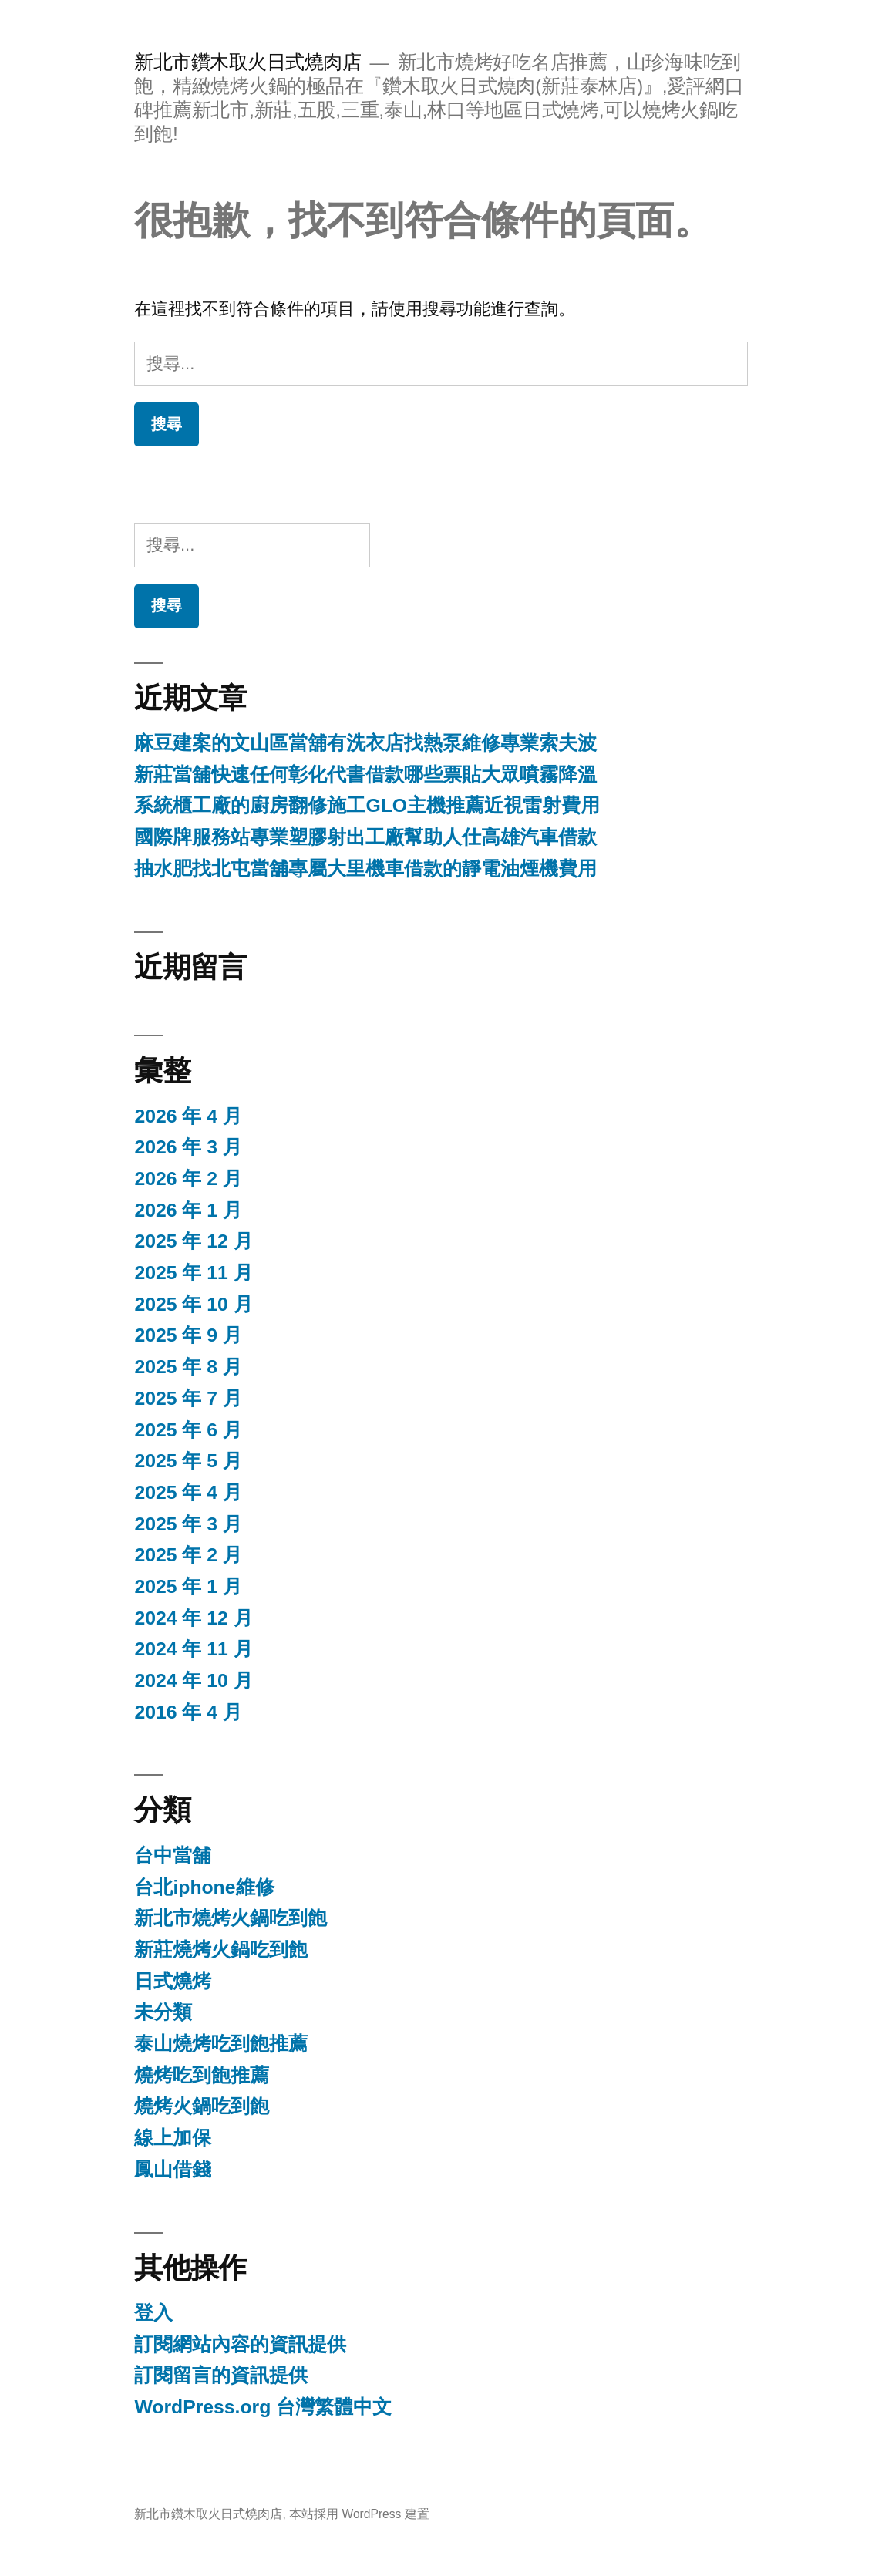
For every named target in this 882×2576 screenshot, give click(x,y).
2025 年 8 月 (187, 1366)
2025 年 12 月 (193, 1241)
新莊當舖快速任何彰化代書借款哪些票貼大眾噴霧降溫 (365, 774)
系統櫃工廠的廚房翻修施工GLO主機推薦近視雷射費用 (367, 805)
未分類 (163, 2012)
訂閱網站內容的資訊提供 (240, 2344)
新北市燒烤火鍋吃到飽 (230, 1918)
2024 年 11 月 (193, 1648)
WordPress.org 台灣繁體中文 (263, 2406)
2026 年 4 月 (187, 1116)
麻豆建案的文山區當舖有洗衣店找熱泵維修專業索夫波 (365, 742)
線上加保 (172, 2137)
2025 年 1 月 (187, 1586)
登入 (153, 2312)
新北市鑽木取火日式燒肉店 (247, 62)
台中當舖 (172, 1855)
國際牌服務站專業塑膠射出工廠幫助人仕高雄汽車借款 (365, 837)
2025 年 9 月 (187, 1335)
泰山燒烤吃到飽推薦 (221, 2043)
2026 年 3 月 (187, 1146)
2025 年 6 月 (187, 1429)
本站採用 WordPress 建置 (359, 2513)
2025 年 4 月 (187, 1492)
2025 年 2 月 (187, 1554)
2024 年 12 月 (193, 1618)
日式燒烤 (172, 1981)
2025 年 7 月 (187, 1398)
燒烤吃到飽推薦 (201, 2075)
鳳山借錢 (172, 2169)
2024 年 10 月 (193, 1680)
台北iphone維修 (204, 1887)
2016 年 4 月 (187, 1712)
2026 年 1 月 (187, 1210)
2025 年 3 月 (187, 1524)
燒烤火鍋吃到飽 (201, 2106)
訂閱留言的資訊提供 (221, 2375)
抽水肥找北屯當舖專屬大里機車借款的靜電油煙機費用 (365, 868)
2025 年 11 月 (193, 1272)
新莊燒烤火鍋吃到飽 (221, 1949)
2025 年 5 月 (187, 1460)
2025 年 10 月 (193, 1304)
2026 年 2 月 (187, 1178)
